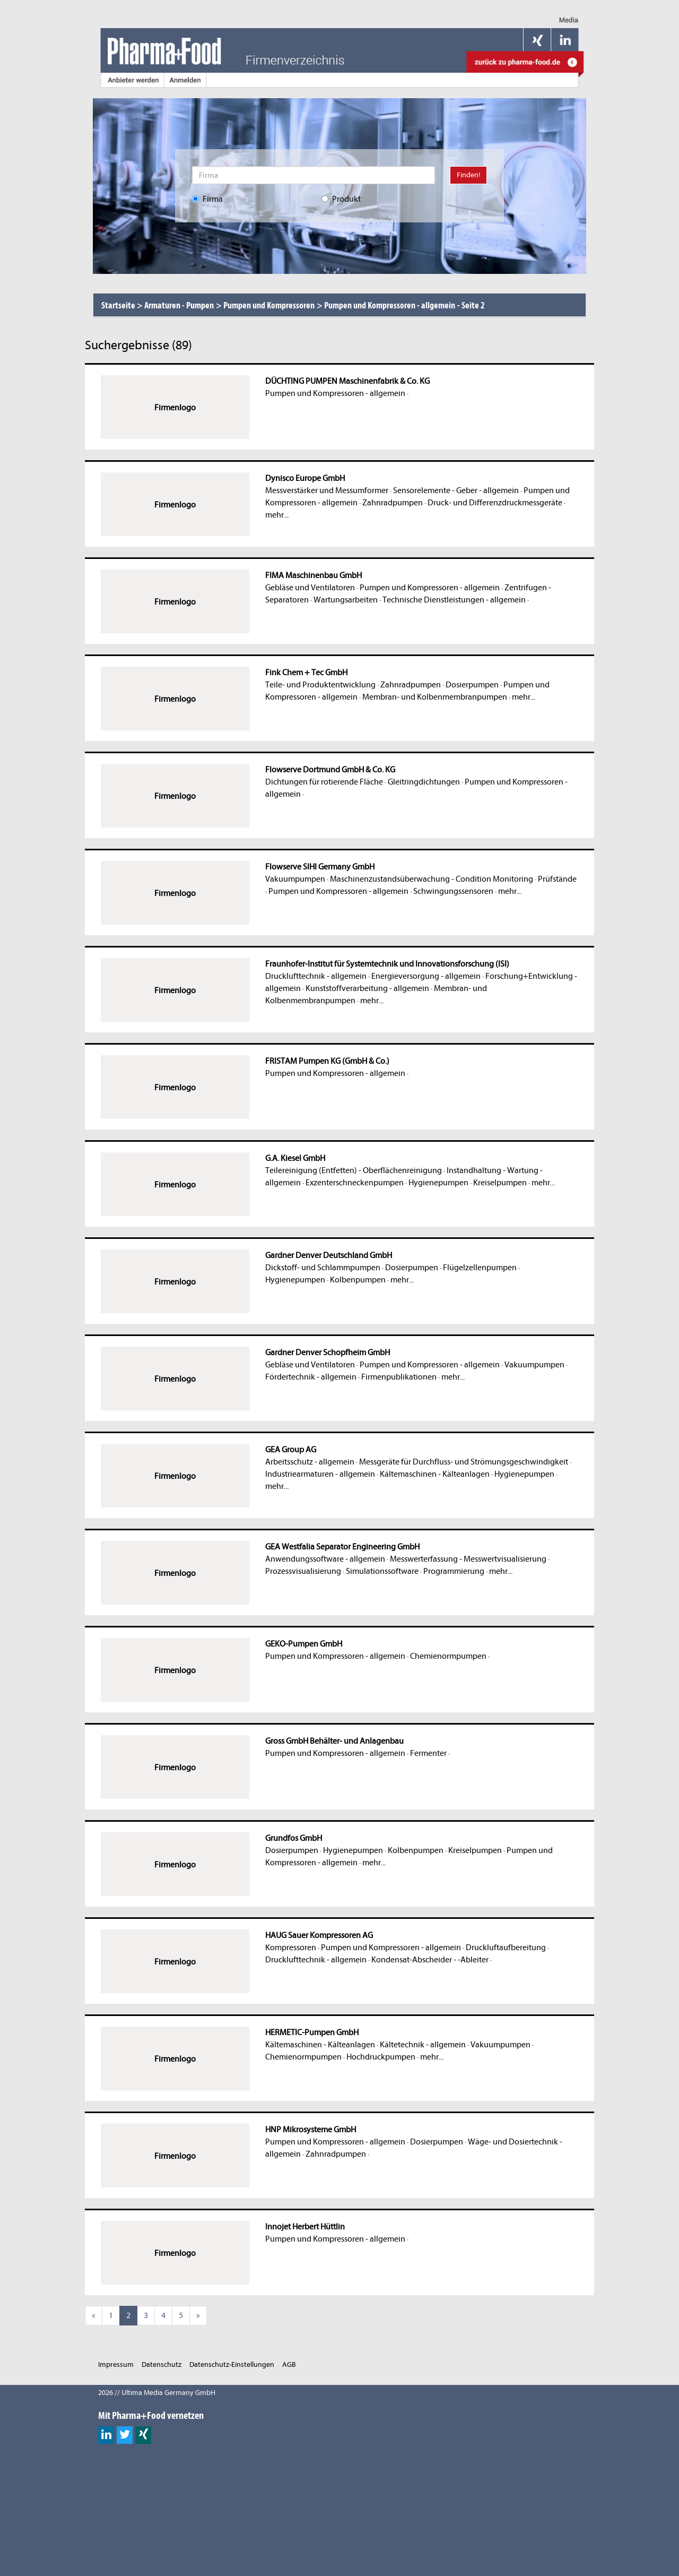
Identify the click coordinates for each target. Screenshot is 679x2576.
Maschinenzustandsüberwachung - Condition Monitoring (431, 879)
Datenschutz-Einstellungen (231, 2364)
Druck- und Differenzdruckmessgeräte (495, 502)
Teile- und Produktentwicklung (320, 685)
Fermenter (428, 1753)
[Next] (198, 2315)
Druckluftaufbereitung (506, 1947)
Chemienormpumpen (448, 1656)
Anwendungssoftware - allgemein (325, 1559)
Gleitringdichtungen (424, 782)
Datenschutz (161, 2364)
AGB (289, 2364)
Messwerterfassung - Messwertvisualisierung (468, 1559)
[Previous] (93, 2315)
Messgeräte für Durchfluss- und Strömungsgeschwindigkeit (463, 1462)
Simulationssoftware (382, 1571)
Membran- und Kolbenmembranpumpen (434, 697)
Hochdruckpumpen (380, 2057)
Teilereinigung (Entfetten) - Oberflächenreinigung (353, 1170)
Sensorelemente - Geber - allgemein (456, 490)
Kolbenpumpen (358, 1280)
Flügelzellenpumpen (480, 1267)
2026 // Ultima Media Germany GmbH (156, 2392)
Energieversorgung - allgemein (426, 976)
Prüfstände (557, 879)
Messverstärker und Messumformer (326, 490)
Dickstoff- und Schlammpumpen (322, 1267)
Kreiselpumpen (500, 1182)
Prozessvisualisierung (303, 1571)
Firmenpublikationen (399, 1377)
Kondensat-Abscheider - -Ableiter (430, 1960)
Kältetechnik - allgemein (423, 2044)
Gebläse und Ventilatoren (310, 587)
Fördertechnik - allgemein (310, 1377)
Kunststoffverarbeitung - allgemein (367, 988)
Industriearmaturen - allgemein (320, 1474)
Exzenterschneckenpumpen (355, 1182)
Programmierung (453, 1571)
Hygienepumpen (438, 1182)
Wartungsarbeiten (346, 600)
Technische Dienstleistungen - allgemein (454, 600)
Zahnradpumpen (392, 502)
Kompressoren (290, 1947)
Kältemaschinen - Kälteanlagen (435, 1474)
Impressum (116, 2364)
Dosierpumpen (472, 685)
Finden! (468, 174)
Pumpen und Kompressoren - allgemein (335, 393)
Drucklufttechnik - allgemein (316, 976)
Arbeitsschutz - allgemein (309, 1462)
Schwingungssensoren (453, 891)
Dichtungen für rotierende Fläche (324, 782)
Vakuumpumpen (295, 879)
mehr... (277, 515)
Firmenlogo (175, 407)
